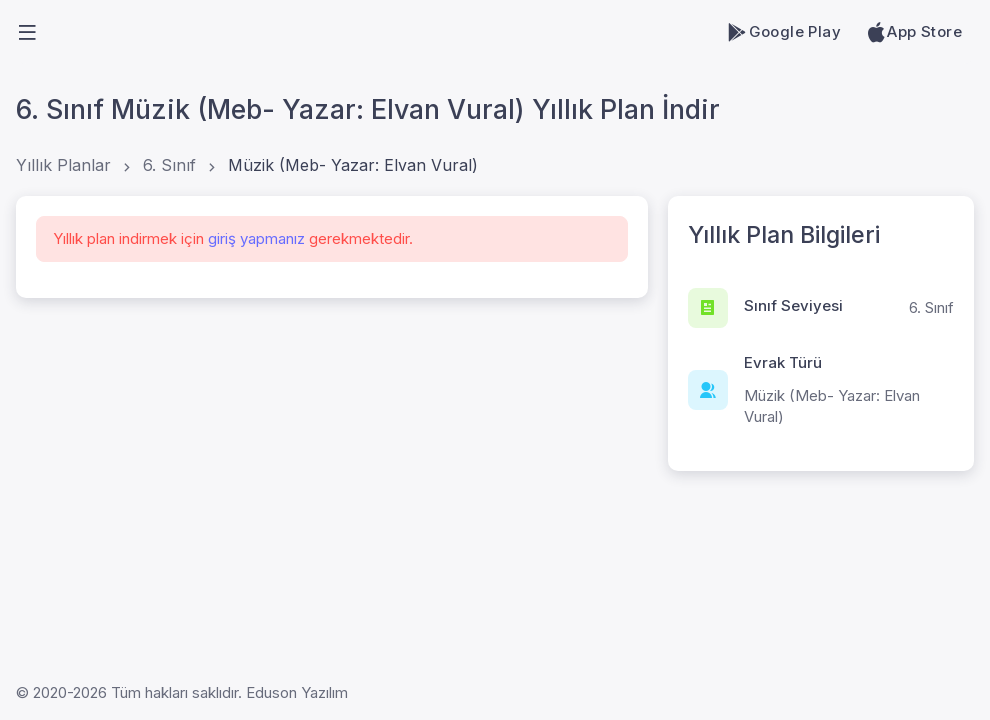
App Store (913, 32)
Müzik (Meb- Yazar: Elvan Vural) (353, 165)
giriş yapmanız (256, 238)
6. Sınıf (169, 165)
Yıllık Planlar (63, 165)
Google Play (783, 32)
